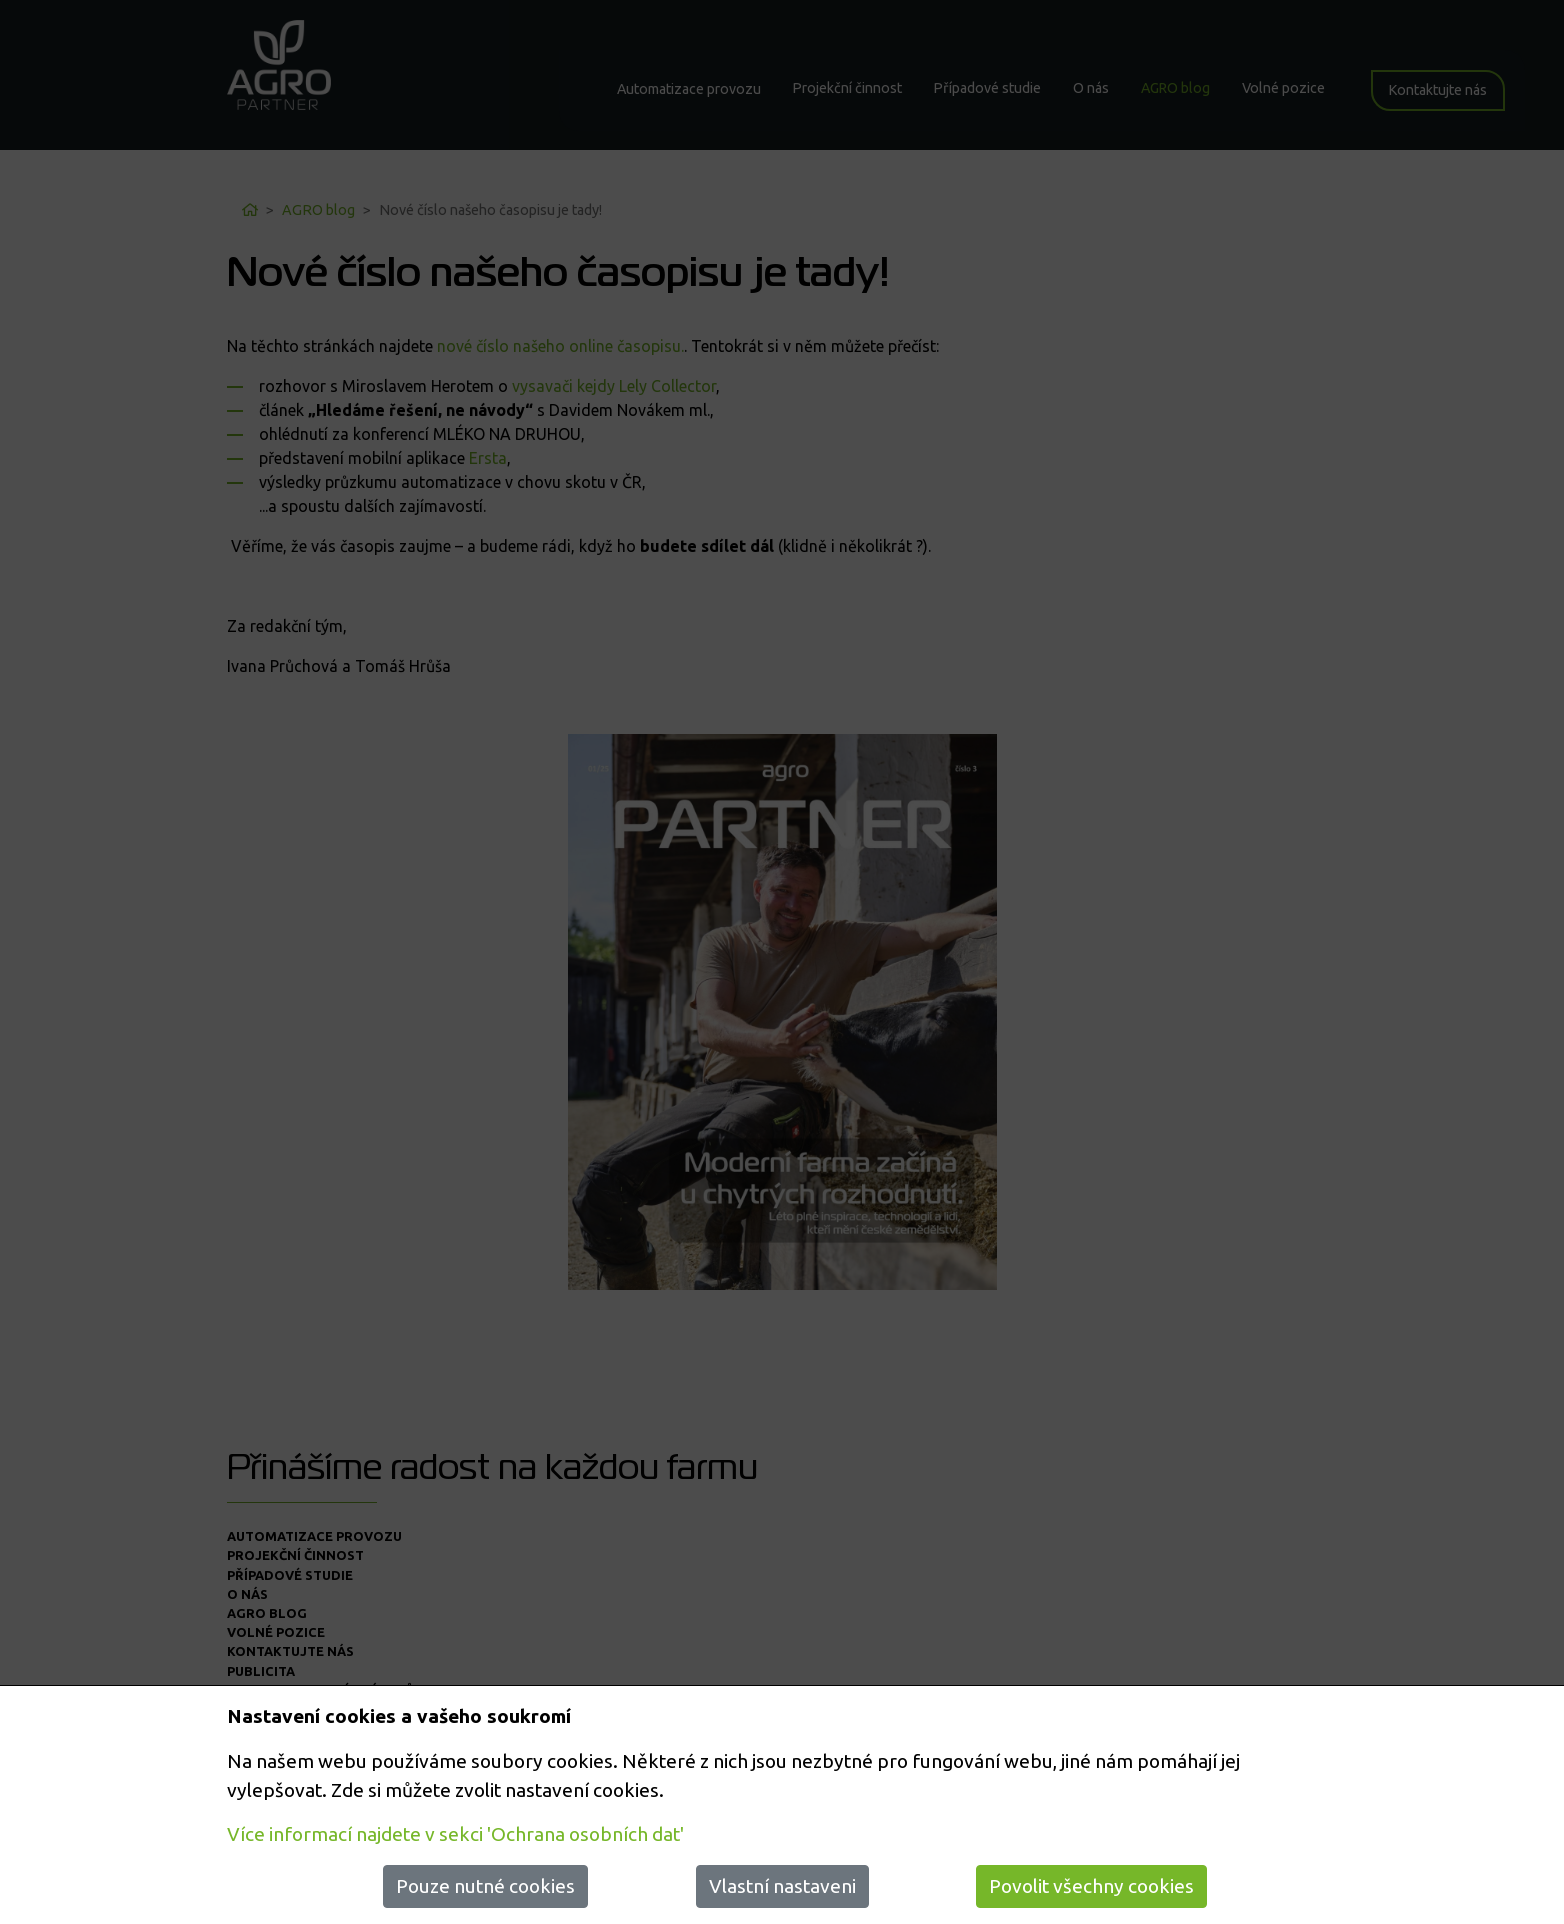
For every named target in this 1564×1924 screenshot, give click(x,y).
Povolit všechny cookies (1091, 1886)
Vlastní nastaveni (782, 1886)
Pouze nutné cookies (485, 1886)
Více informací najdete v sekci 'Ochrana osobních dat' (455, 1834)
